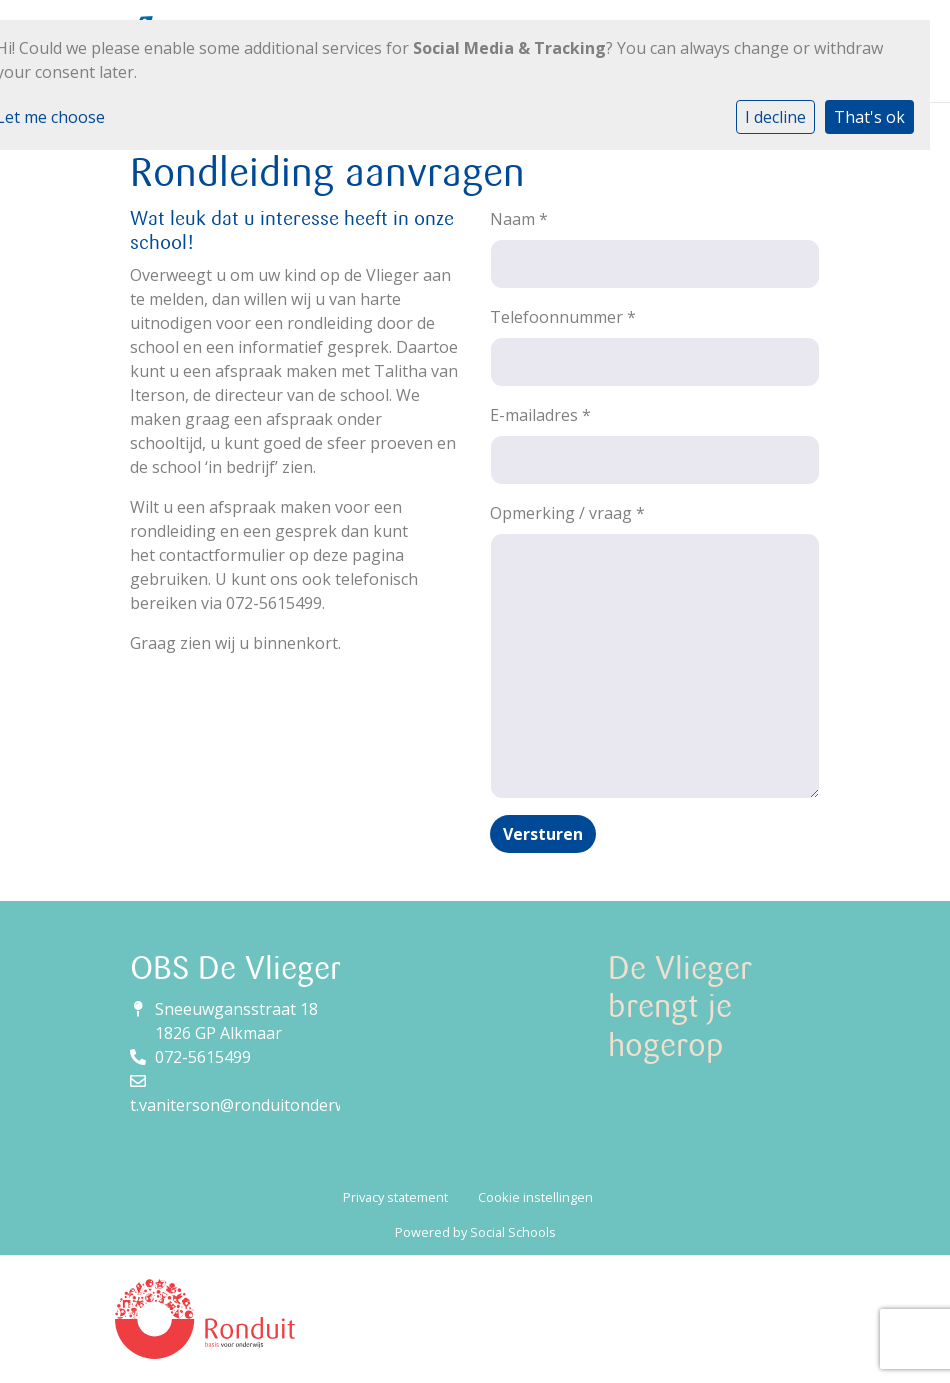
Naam (519, 219)
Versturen (543, 834)
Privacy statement (395, 1197)
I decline (775, 117)
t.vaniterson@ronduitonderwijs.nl (255, 1105)
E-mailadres (540, 415)
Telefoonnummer (563, 317)
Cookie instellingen (535, 1197)
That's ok (869, 117)
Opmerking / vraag (567, 513)
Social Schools (513, 1232)
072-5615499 (203, 1057)
